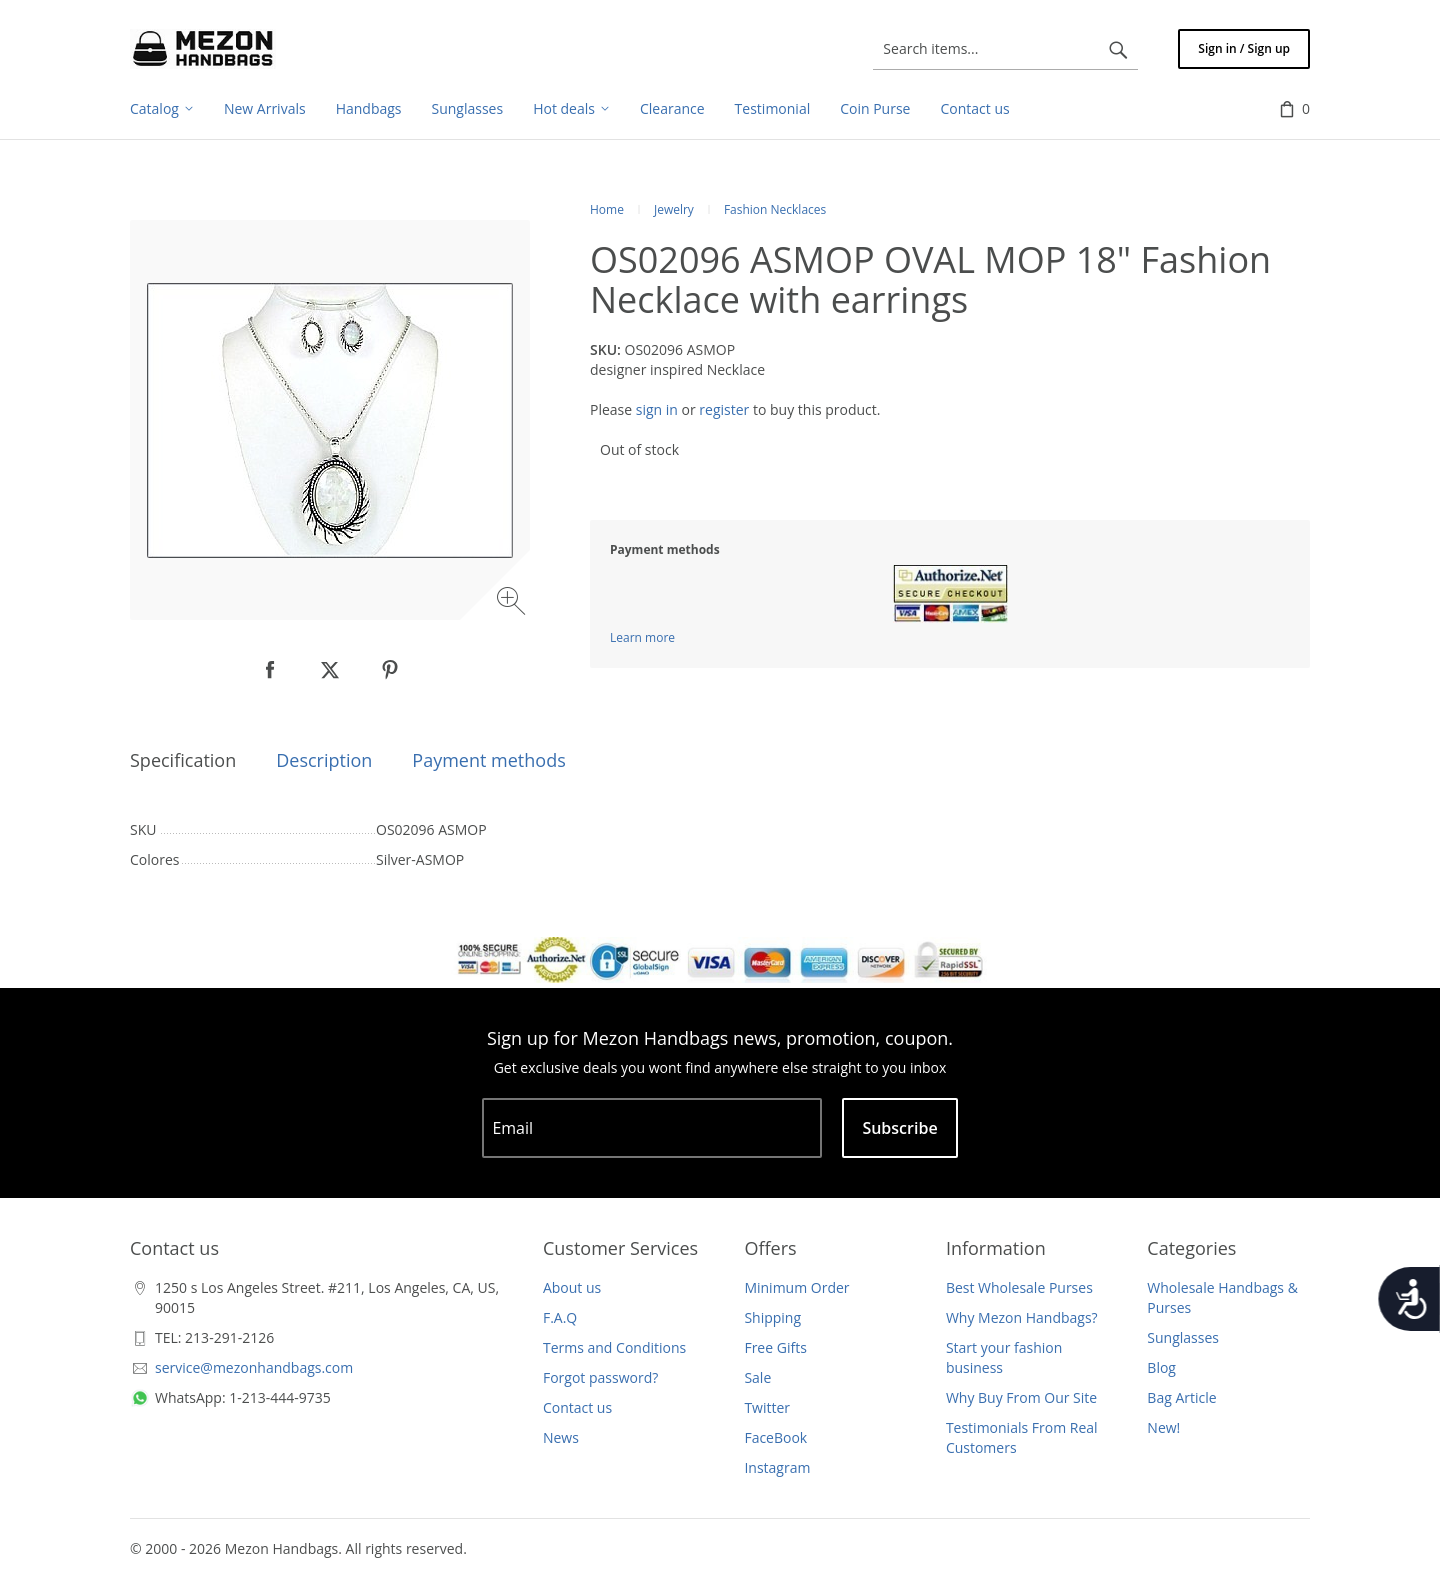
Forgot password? (600, 1377)
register (724, 409)
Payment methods (488, 760)
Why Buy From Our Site (1021, 1397)
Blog (1161, 1367)
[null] (270, 670)
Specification (183, 760)
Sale (757, 1377)
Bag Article (1181, 1397)
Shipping (772, 1317)
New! (1163, 1427)
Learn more (642, 637)
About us (572, 1287)
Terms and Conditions (614, 1347)
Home (607, 209)
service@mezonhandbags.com (254, 1367)
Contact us (577, 1407)
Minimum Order (796, 1287)
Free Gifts (775, 1347)
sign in (657, 409)
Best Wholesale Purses (1019, 1287)
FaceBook (775, 1437)
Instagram (777, 1467)
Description (324, 760)
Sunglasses (1183, 1337)
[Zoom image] (513, 603)
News (561, 1437)
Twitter (767, 1407)
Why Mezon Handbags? (1022, 1317)
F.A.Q (560, 1317)
